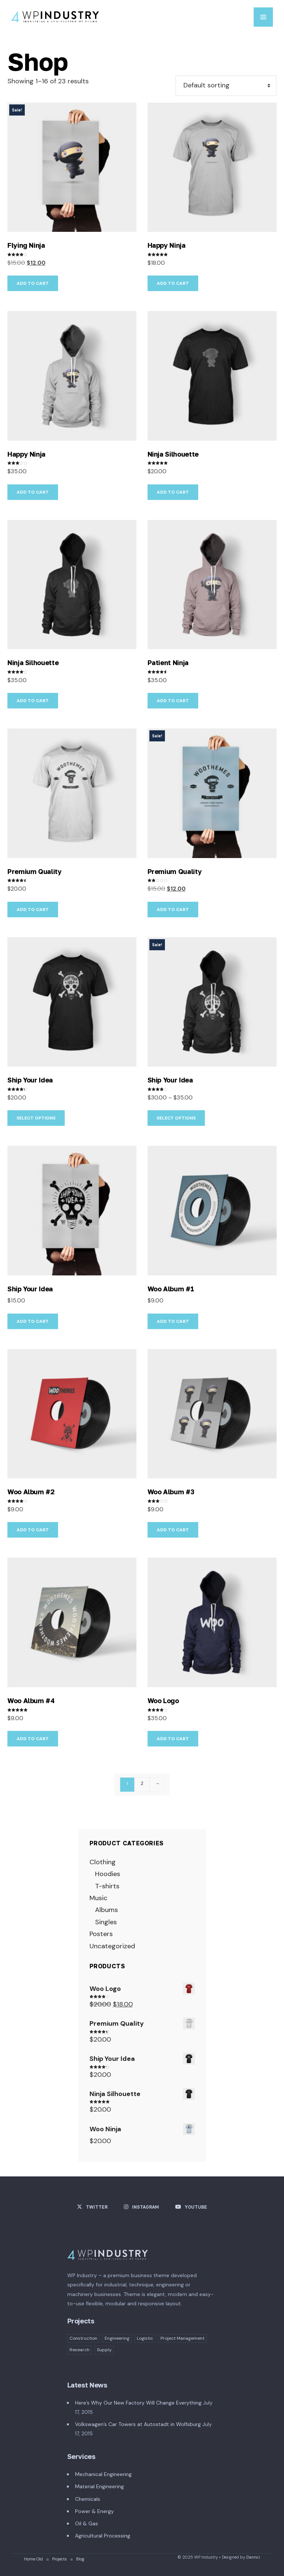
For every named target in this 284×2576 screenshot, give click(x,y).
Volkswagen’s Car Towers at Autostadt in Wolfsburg (138, 2424)
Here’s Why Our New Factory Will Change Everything (138, 2402)
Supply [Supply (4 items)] (104, 2350)
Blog (80, 2559)
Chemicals (87, 2499)
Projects (59, 2559)
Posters (101, 1933)
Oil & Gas (86, 2523)
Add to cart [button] (33, 283)
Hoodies (107, 1873)
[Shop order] (226, 85)
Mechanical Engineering (103, 2474)
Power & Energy (94, 2511)
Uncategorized (112, 1946)
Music (98, 1897)
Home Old (33, 2559)
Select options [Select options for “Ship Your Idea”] (36, 1118)
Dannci (253, 2557)
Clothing (102, 1862)
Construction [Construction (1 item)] (83, 2338)
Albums (106, 1909)
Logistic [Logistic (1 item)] (145, 2338)
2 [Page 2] (142, 1783)
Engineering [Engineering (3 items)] (117, 2338)
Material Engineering (99, 2486)
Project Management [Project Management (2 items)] (182, 2338)
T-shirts (107, 1886)
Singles (106, 1922)
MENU (263, 17)
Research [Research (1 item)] (79, 2350)
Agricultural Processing (102, 2535)
